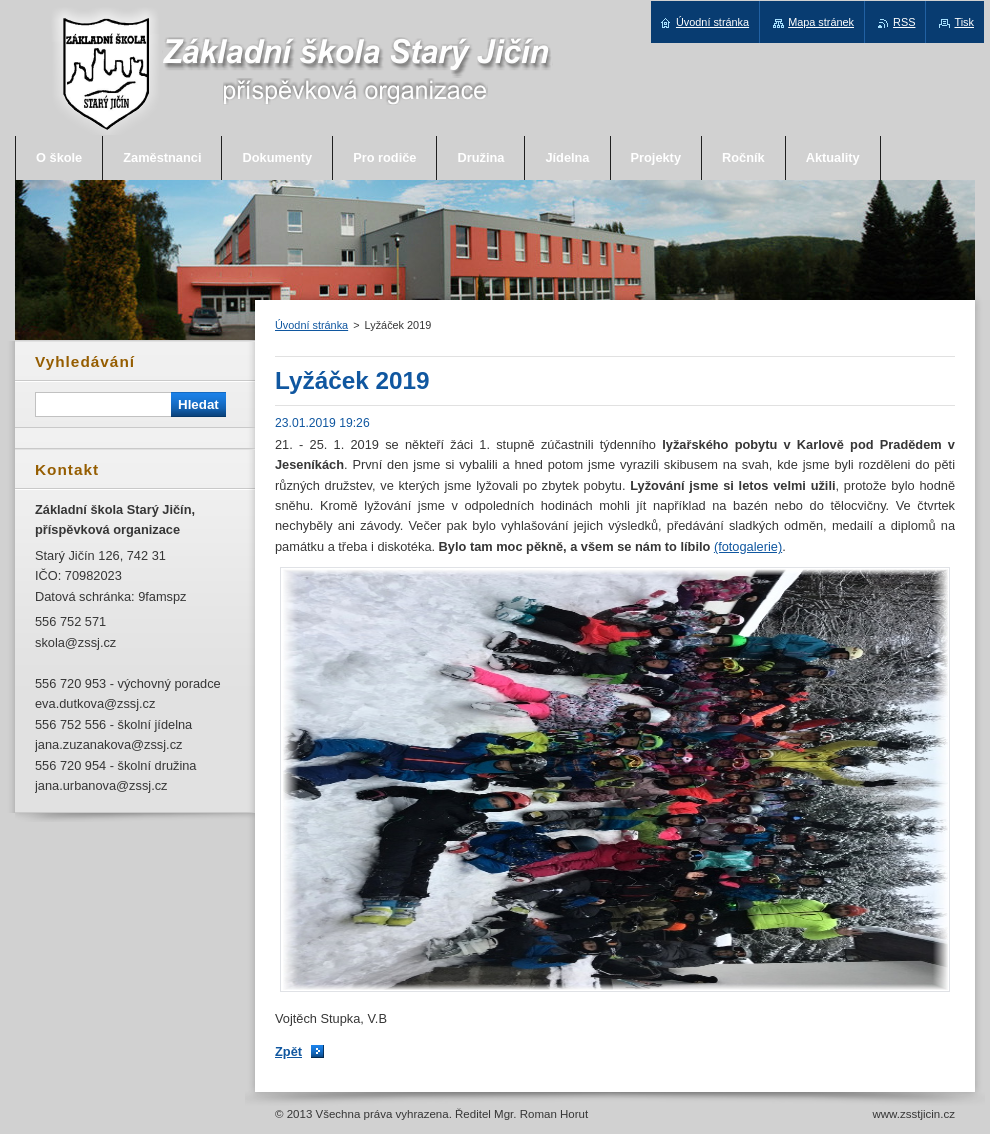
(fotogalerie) (748, 546)
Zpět (288, 1051)
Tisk (964, 22)
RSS (904, 22)
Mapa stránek (821, 22)
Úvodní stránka (311, 325)
